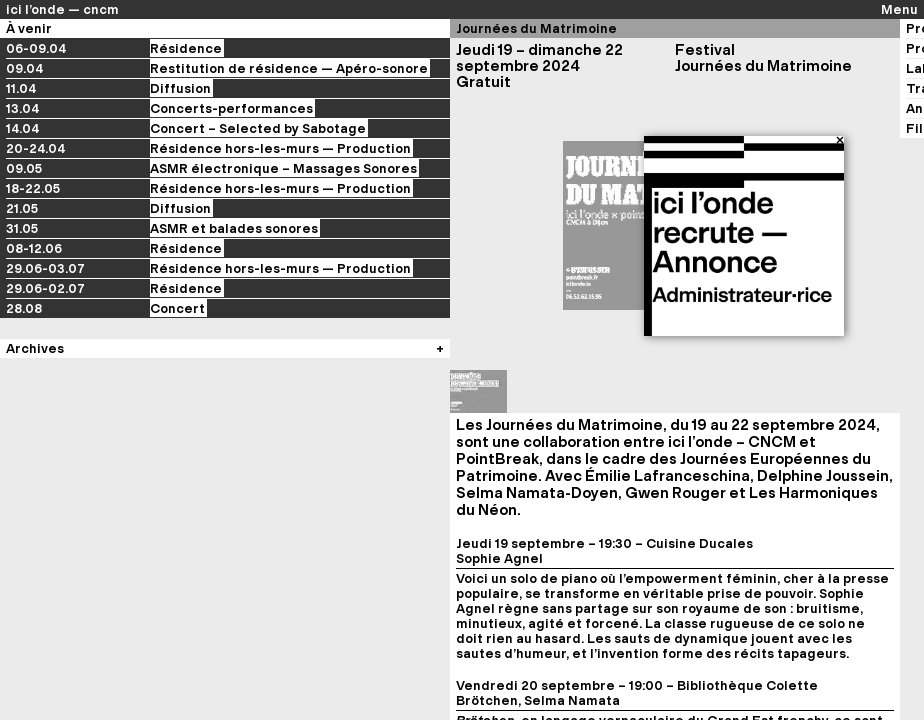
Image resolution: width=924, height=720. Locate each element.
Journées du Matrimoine (536, 28)
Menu (899, 9)
